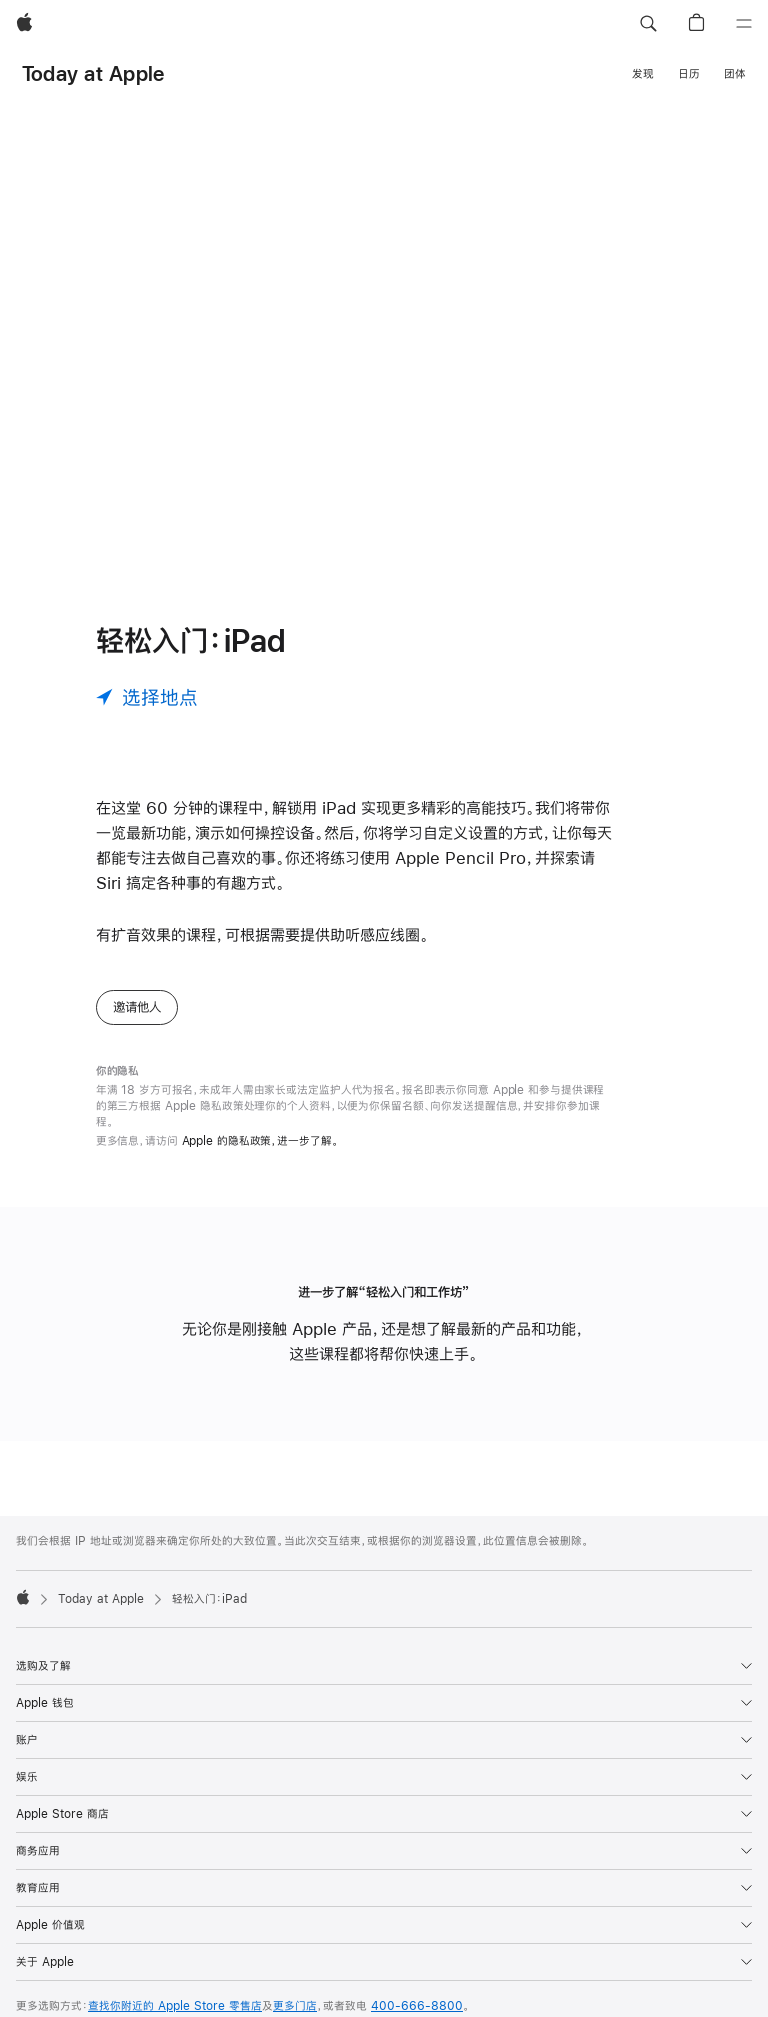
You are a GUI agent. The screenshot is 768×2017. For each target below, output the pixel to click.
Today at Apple (93, 73)
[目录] (744, 24)
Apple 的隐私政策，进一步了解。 (260, 1141)
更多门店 (295, 2006)
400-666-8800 (417, 2006)
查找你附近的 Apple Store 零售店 (175, 2006)
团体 (735, 74)
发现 (643, 74)
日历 (689, 74)
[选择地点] (147, 697)
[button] (648, 24)
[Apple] (24, 24)
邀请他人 (137, 1007)
